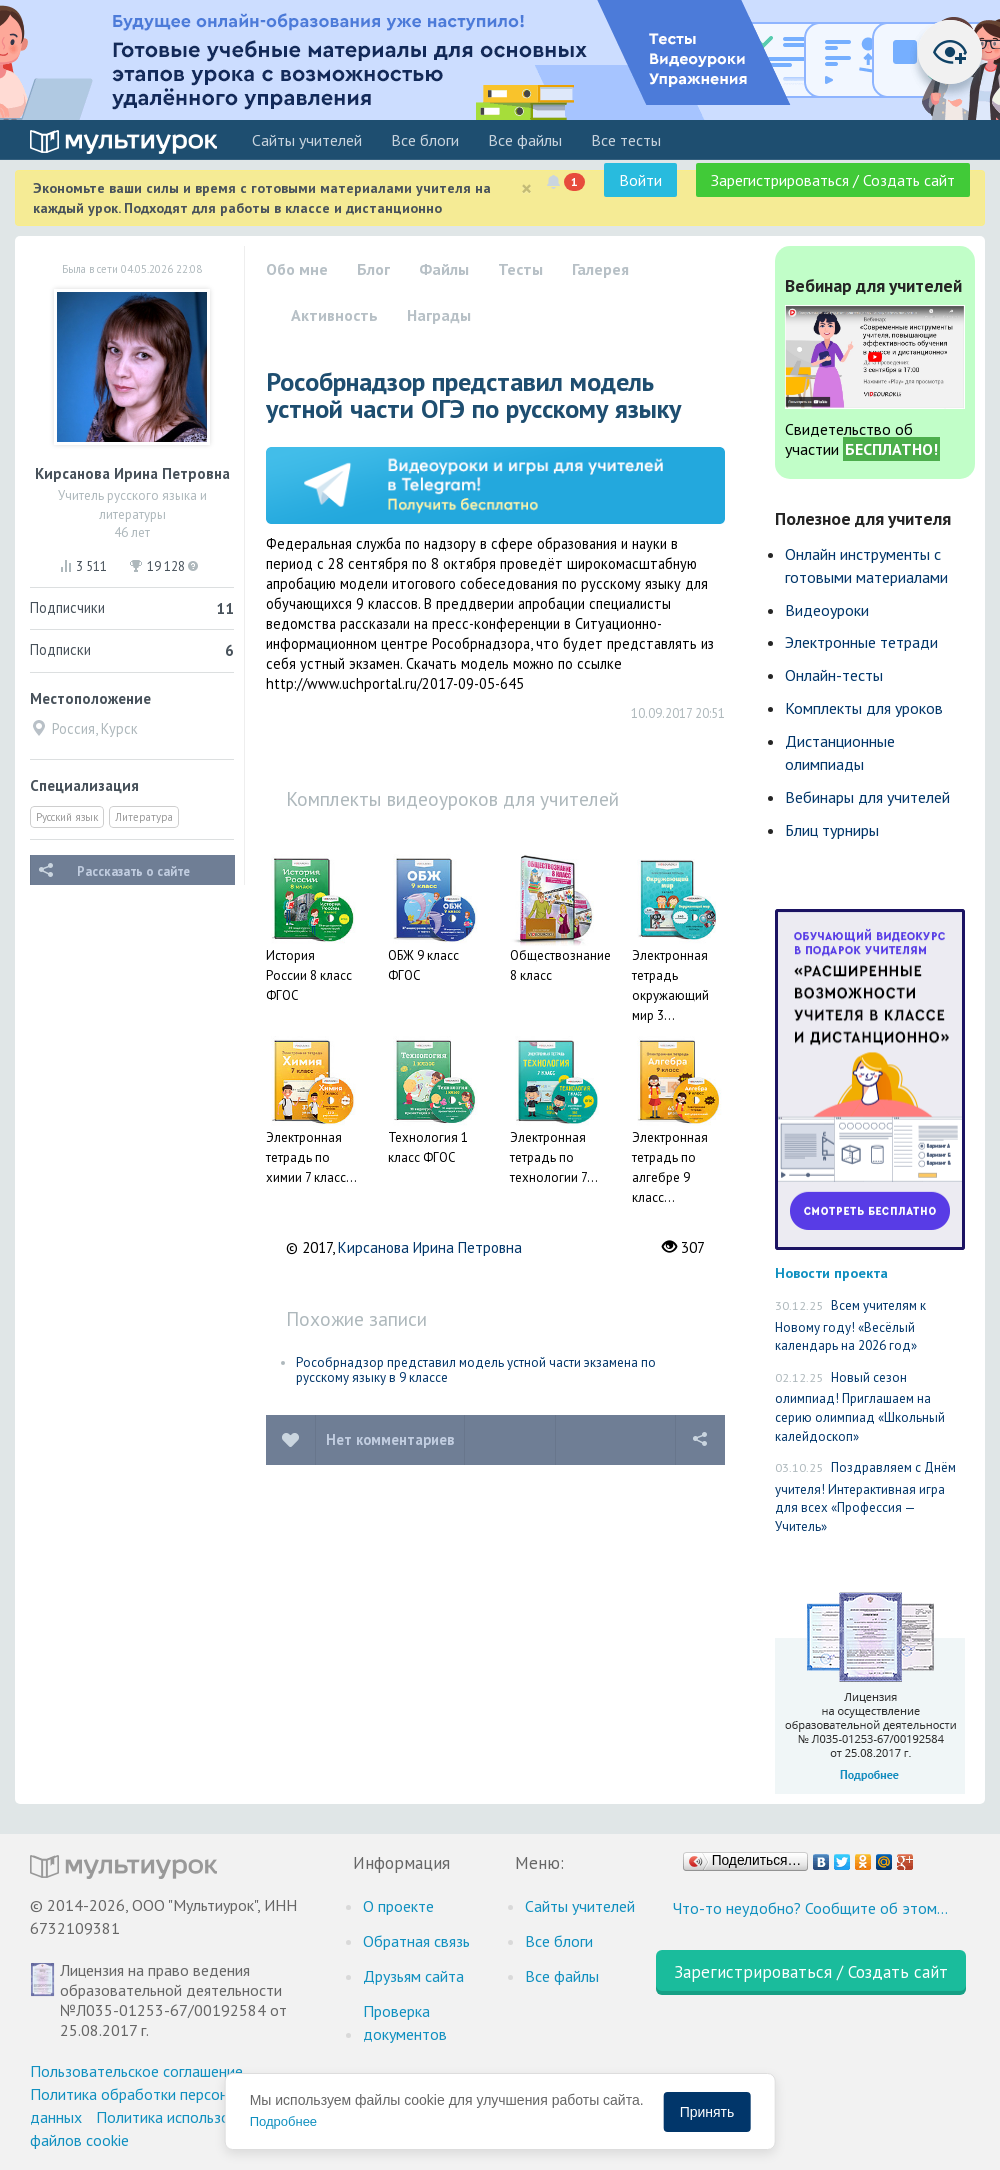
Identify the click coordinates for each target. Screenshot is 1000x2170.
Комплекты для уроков (864, 708)
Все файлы (525, 140)
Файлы (444, 269)
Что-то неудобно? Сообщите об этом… (810, 1908)
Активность (334, 315)
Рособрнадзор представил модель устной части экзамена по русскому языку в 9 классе (476, 1370)
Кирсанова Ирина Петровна (430, 1247)
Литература (144, 817)
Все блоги (425, 140)
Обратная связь (416, 1941)
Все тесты (626, 140)
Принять (707, 2112)
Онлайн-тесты (834, 675)
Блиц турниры (832, 830)
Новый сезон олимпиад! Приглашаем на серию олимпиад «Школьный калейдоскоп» (860, 1407)
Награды (439, 315)
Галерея (600, 269)
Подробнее (283, 2121)
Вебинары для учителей (867, 797)
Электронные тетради (861, 642)
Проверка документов (405, 2022)
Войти (640, 180)
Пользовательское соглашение (136, 2071)
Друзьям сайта (413, 1976)
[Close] (526, 188)
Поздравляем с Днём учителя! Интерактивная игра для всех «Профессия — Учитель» (865, 1497)
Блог (373, 269)
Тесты (520, 269)
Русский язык (67, 817)
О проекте (398, 1906)
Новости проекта (831, 1272)
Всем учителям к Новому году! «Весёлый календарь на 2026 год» (850, 1325)
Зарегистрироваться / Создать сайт (833, 180)
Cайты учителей (307, 140)
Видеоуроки (827, 610)
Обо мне (297, 269)
